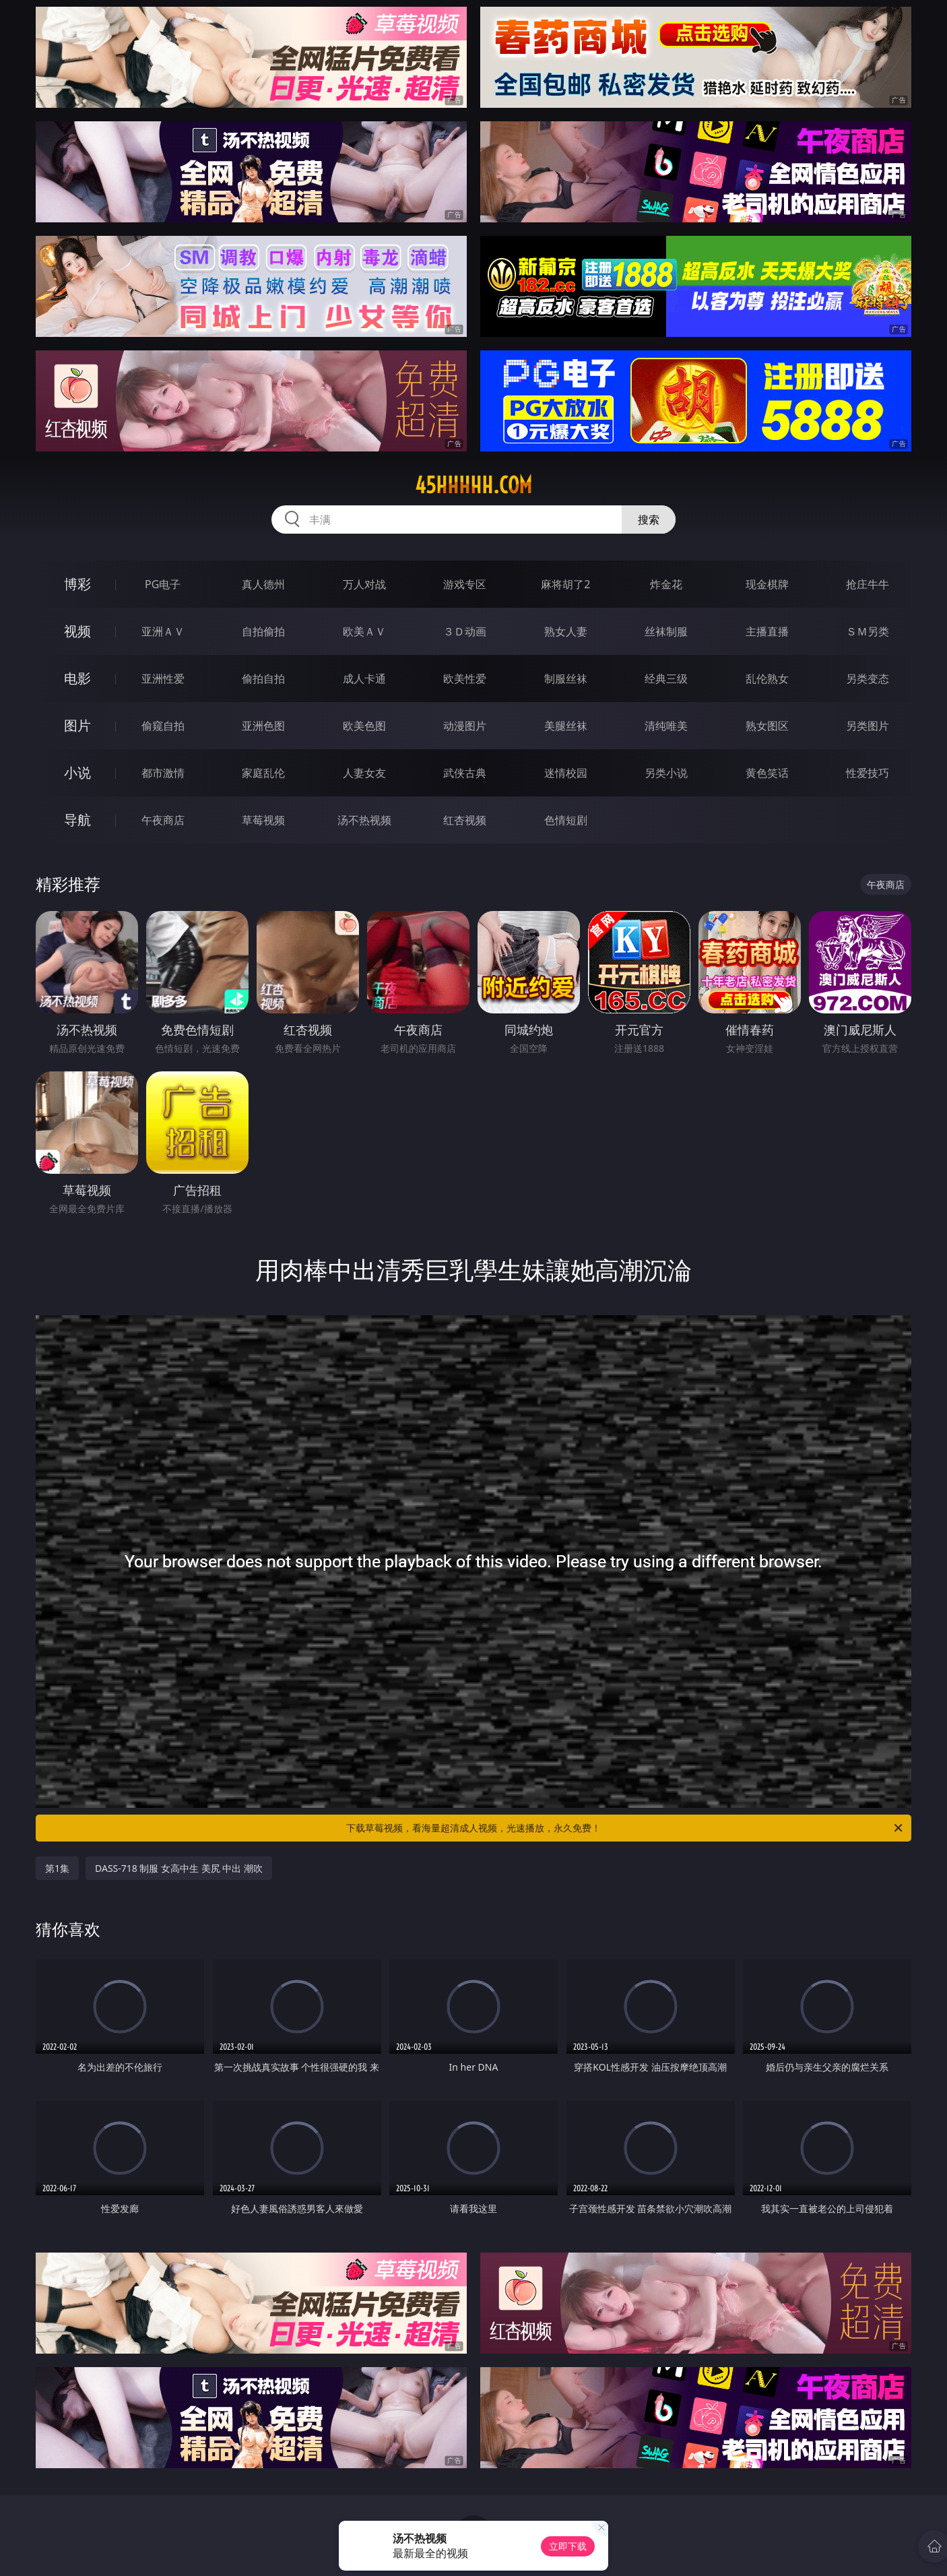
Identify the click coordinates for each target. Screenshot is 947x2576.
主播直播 (767, 631)
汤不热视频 (364, 820)
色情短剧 (565, 820)
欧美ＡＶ (364, 631)
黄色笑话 (767, 772)
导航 (77, 820)
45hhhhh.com (473, 485)
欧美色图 (364, 725)
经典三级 (666, 678)
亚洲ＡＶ (163, 631)
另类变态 (867, 678)
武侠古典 (464, 772)
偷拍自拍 (263, 678)
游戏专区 (464, 584)
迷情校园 (565, 772)
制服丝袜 (565, 678)
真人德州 (263, 584)
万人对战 (364, 584)
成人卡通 (364, 678)
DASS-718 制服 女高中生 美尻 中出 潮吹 (179, 1868)
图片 (77, 725)
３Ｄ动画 (464, 631)
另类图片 (867, 725)
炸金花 (666, 584)
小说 (77, 772)
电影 (77, 678)
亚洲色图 (263, 725)
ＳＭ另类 (867, 631)
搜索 (648, 519)
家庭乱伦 (263, 772)
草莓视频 (263, 820)
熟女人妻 (565, 631)
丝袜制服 (666, 631)
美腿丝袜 (565, 725)
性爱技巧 (867, 772)
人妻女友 (364, 772)
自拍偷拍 (263, 631)
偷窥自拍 (163, 725)
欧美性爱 (464, 678)
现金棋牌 (767, 584)
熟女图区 (767, 725)
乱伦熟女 (767, 678)
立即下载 (568, 2546)
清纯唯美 (666, 725)
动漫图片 (464, 725)
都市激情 (163, 772)
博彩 (77, 584)
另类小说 (666, 772)
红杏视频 (464, 820)
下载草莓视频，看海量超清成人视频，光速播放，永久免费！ (625, 1828)
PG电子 (163, 584)
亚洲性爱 (163, 678)
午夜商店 (163, 820)
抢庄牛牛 (867, 584)
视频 (77, 631)
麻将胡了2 (565, 584)
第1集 (57, 1868)
